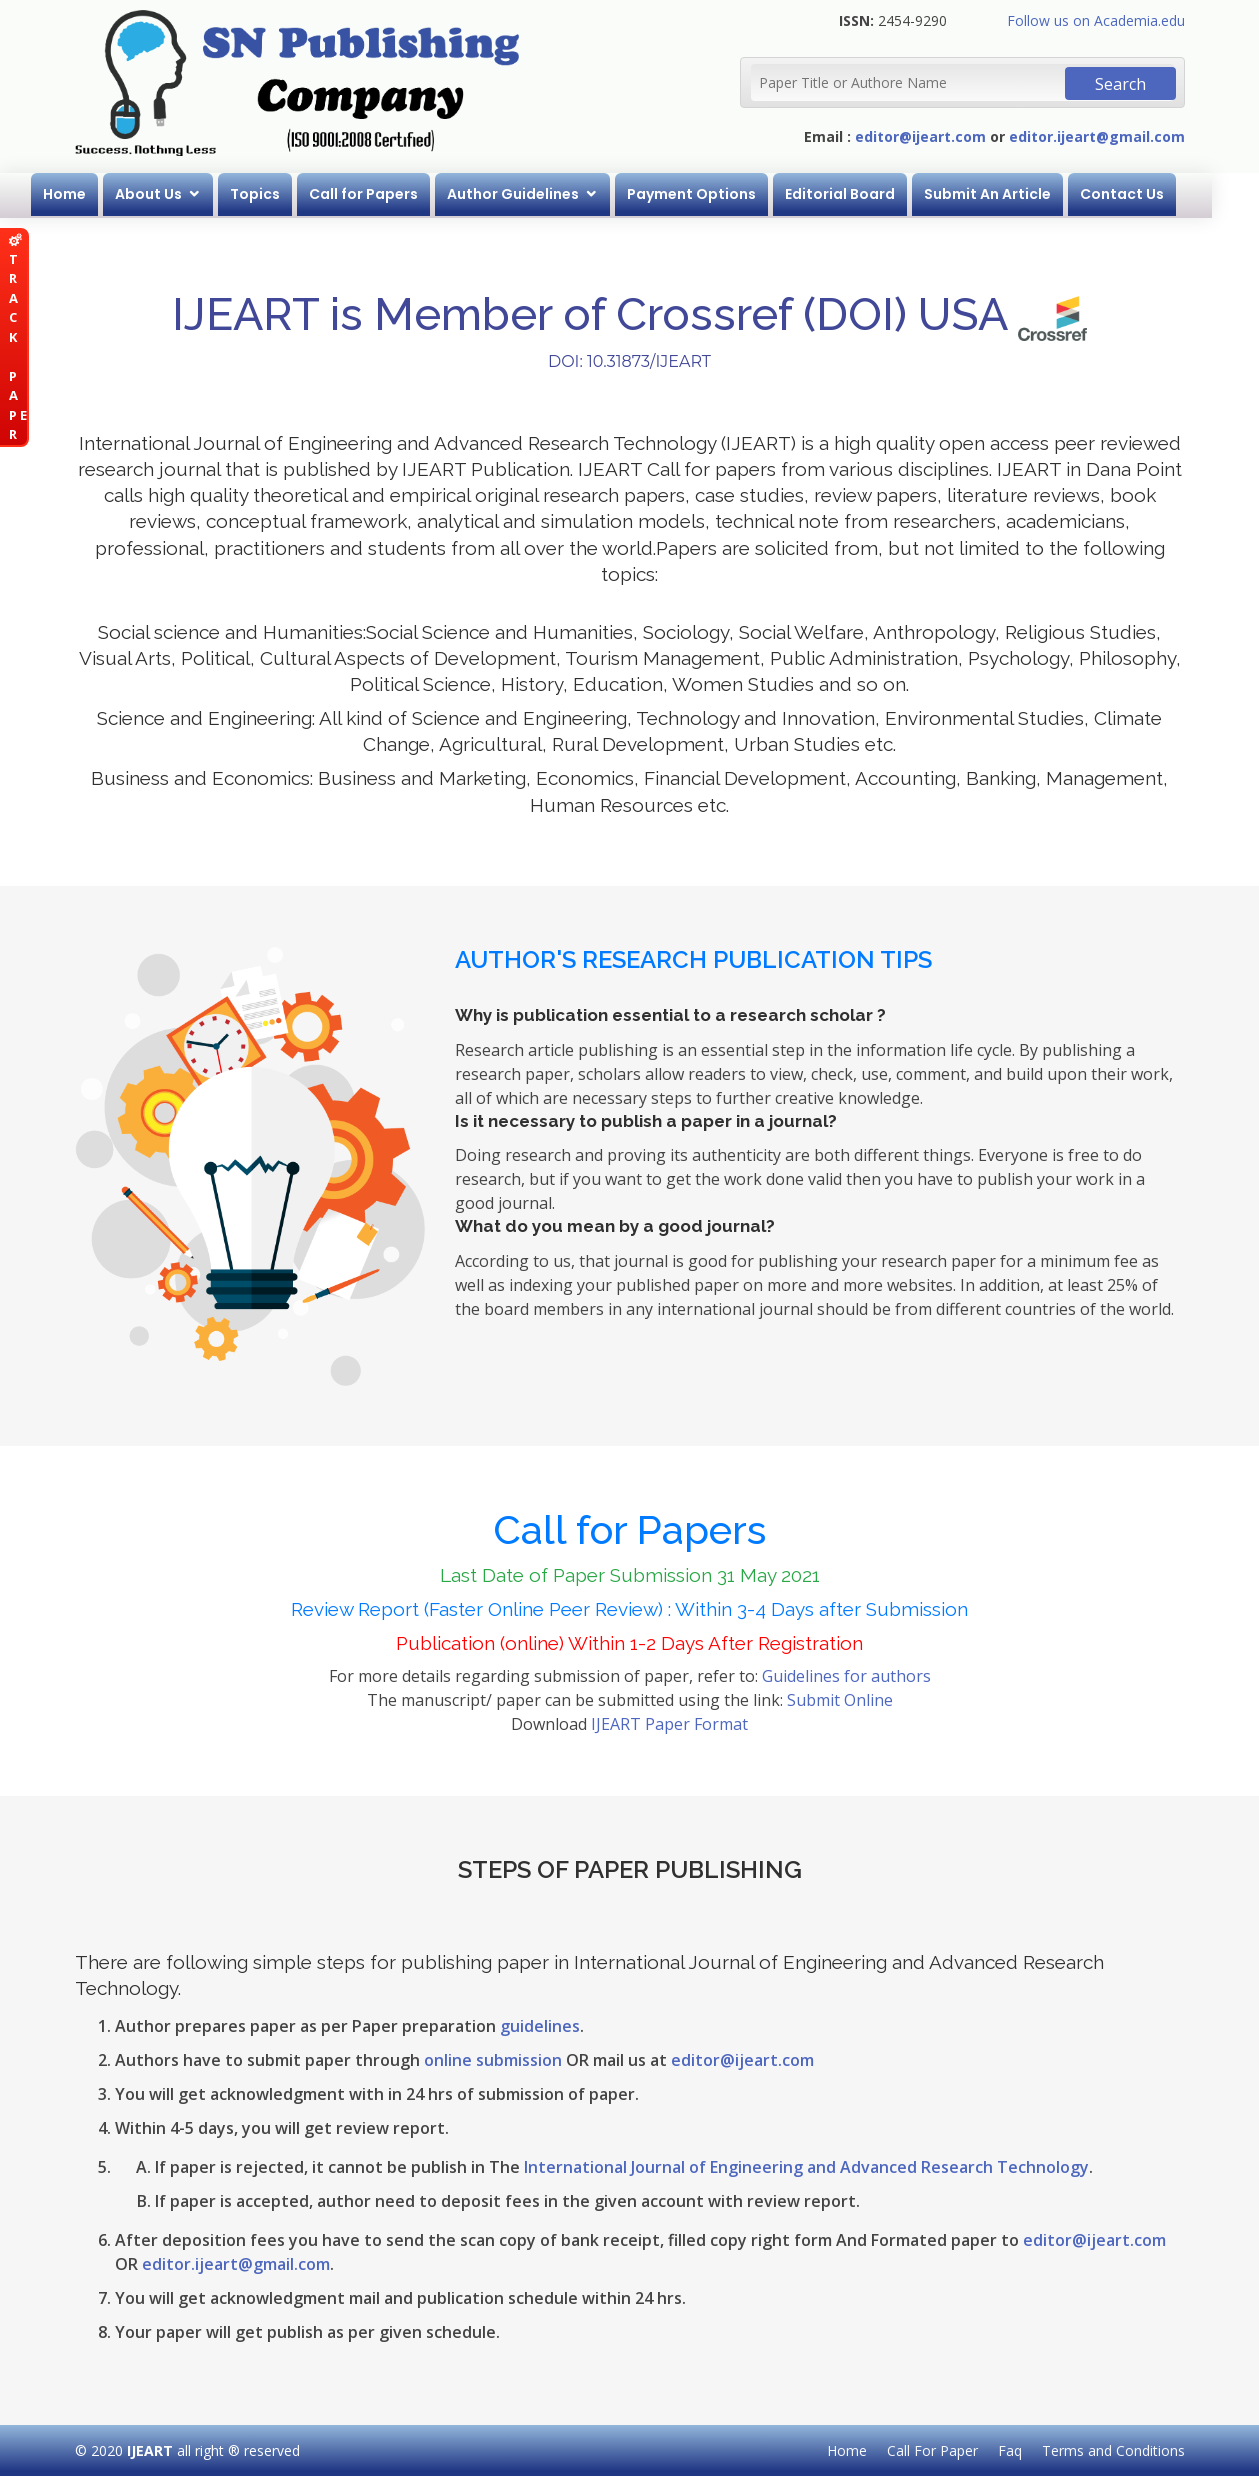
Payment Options (715, 194)
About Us (172, 194)
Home (88, 194)
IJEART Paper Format (669, 1724)
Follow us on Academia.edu (1096, 20)
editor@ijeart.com (920, 136)
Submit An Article (1011, 194)
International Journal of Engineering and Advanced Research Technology (806, 2167)
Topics (279, 194)
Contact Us (1146, 194)
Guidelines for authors (846, 1676)
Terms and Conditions (1113, 2450)
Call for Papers (387, 194)
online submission (493, 2060)
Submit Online (840, 1700)
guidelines (540, 2026)
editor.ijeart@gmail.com (1097, 136)
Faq (1010, 2450)
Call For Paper (932, 2450)
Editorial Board (864, 194)
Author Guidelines (537, 194)
